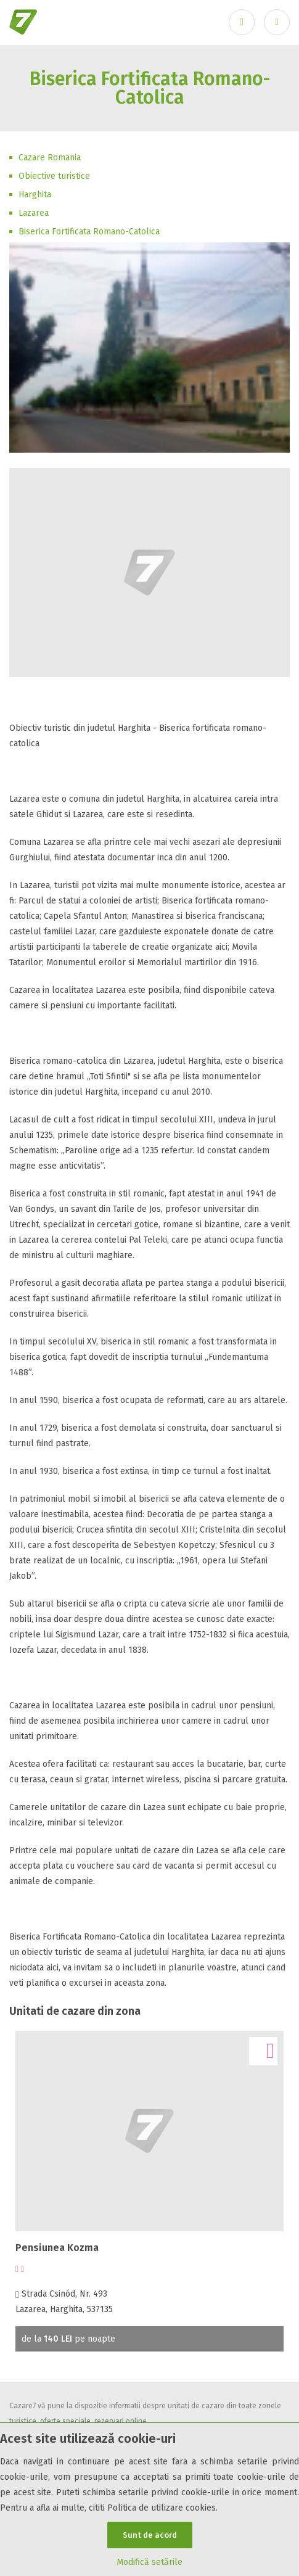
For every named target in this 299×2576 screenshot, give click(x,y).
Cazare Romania (49, 157)
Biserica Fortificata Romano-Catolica (89, 231)
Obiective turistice (54, 176)
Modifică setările (149, 2562)
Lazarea (33, 213)
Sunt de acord (150, 2535)
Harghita (34, 194)
